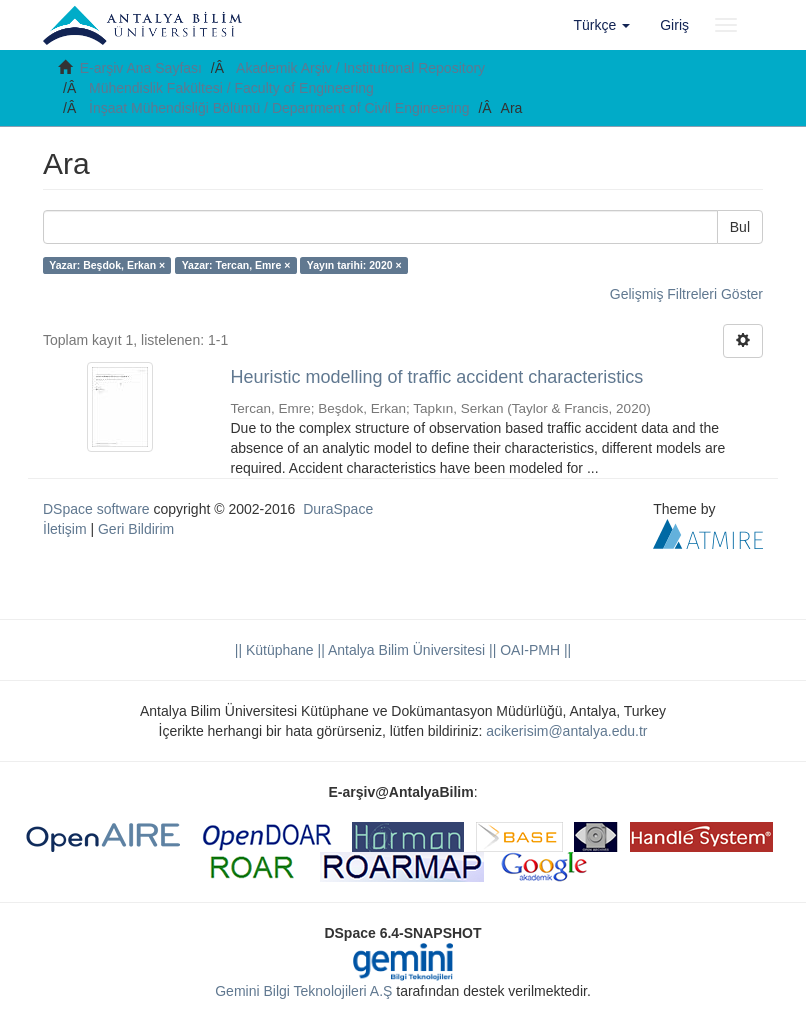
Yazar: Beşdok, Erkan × (107, 265)
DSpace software (96, 509)
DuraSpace (338, 509)
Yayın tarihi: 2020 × (354, 265)
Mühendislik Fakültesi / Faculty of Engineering (231, 88)
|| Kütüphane (274, 650)
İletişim (65, 529)
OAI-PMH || (533, 650)
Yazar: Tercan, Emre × (236, 265)
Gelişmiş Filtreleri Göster (686, 294)
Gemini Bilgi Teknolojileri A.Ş (303, 991)
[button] (602, 25)
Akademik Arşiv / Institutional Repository (360, 68)
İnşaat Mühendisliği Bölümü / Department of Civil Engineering (279, 108)
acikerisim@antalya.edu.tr (566, 731)
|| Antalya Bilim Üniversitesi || (405, 650)
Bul (740, 227)
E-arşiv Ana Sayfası (141, 68)
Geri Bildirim (136, 529)
